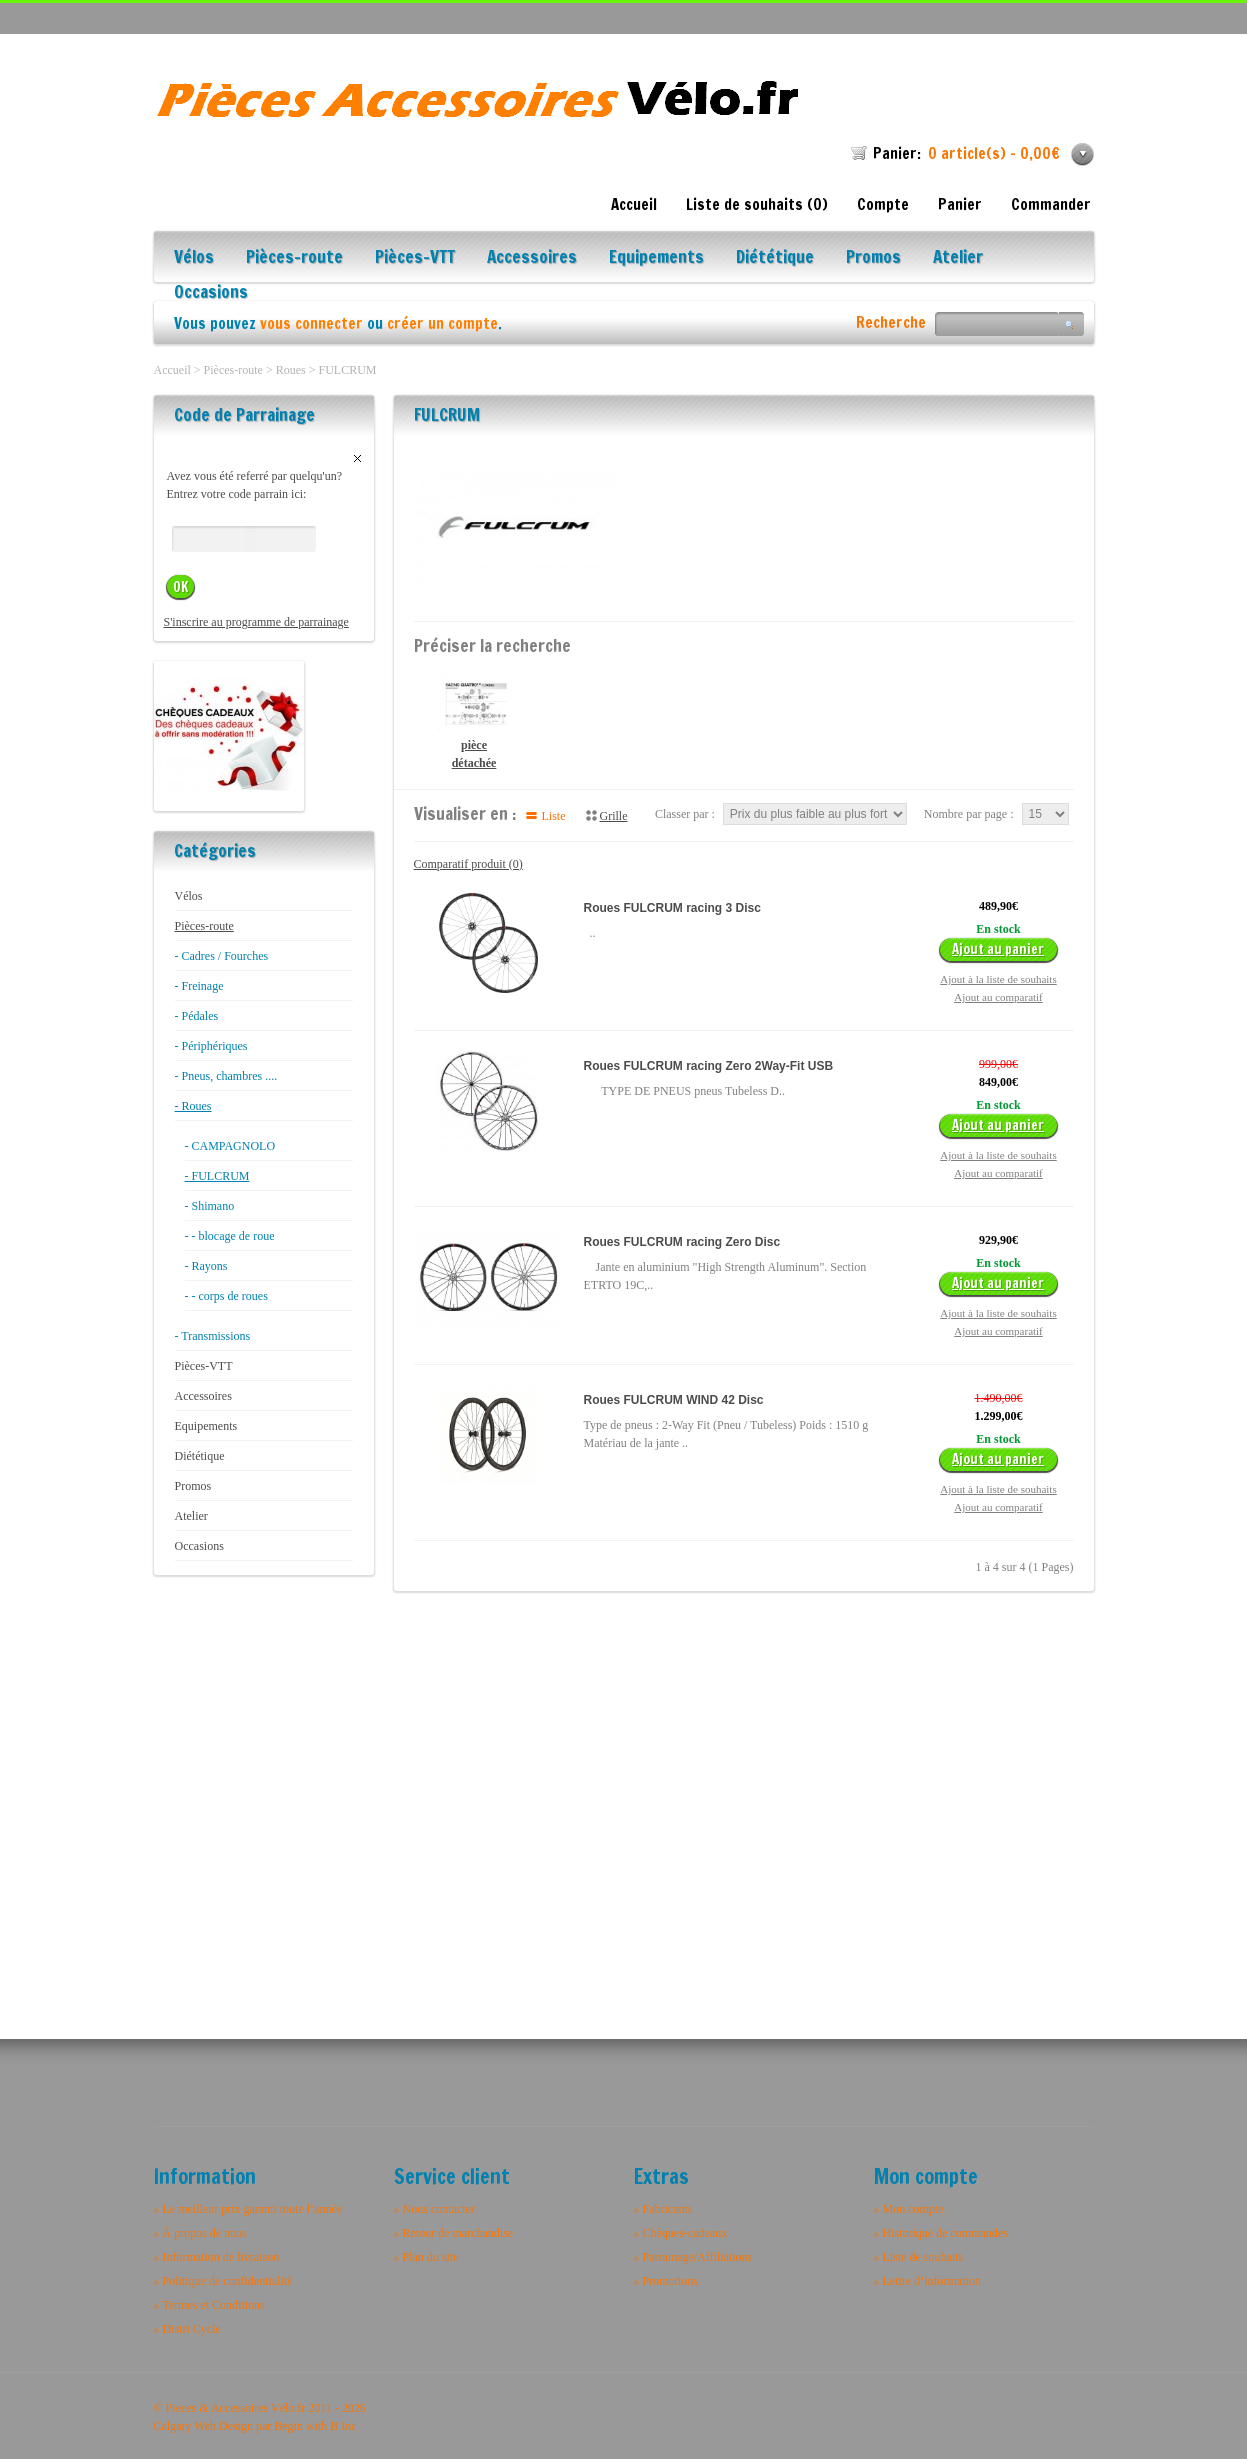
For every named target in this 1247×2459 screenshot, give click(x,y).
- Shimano (210, 1206)
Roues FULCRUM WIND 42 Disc (674, 1400)
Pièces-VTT (415, 258)
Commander (1051, 204)
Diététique (775, 258)
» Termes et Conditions (209, 2305)
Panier (960, 204)
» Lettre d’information (927, 2281)
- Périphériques (211, 1046)
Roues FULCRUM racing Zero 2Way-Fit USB (709, 1066)
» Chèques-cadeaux (681, 2233)
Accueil (634, 204)
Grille (614, 816)
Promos (873, 258)
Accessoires (532, 258)
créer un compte (442, 323)
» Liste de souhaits (919, 2257)
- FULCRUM (217, 1176)
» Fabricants (663, 2209)
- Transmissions (213, 1336)
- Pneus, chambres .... (226, 1076)
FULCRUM (347, 370)
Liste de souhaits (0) (757, 204)
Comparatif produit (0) (468, 864)
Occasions (211, 293)
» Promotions (666, 2281)
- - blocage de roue (230, 1236)
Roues (291, 370)
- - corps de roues (226, 1296)
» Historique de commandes (941, 2233)
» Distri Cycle (187, 2329)
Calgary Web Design (203, 2426)
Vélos (194, 258)
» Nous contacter (434, 2209)
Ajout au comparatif (998, 997)
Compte (883, 204)
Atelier (958, 258)
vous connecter (311, 323)
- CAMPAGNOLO (230, 1146)
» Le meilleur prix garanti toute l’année (248, 2209)
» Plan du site (426, 2257)
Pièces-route (294, 258)
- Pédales (197, 1016)
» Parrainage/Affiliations (693, 2257)
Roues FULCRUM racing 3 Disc (672, 908)
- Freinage (199, 986)
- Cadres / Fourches (222, 956)
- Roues (193, 1106)
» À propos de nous (200, 2233)
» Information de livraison (217, 2257)
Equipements (656, 258)
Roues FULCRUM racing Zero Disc (682, 1242)
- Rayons (206, 1266)
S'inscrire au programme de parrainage (256, 622)
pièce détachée (474, 722)
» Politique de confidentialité (223, 2281)
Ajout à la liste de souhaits (998, 979)
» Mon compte (909, 2209)
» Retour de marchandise (454, 2233)
